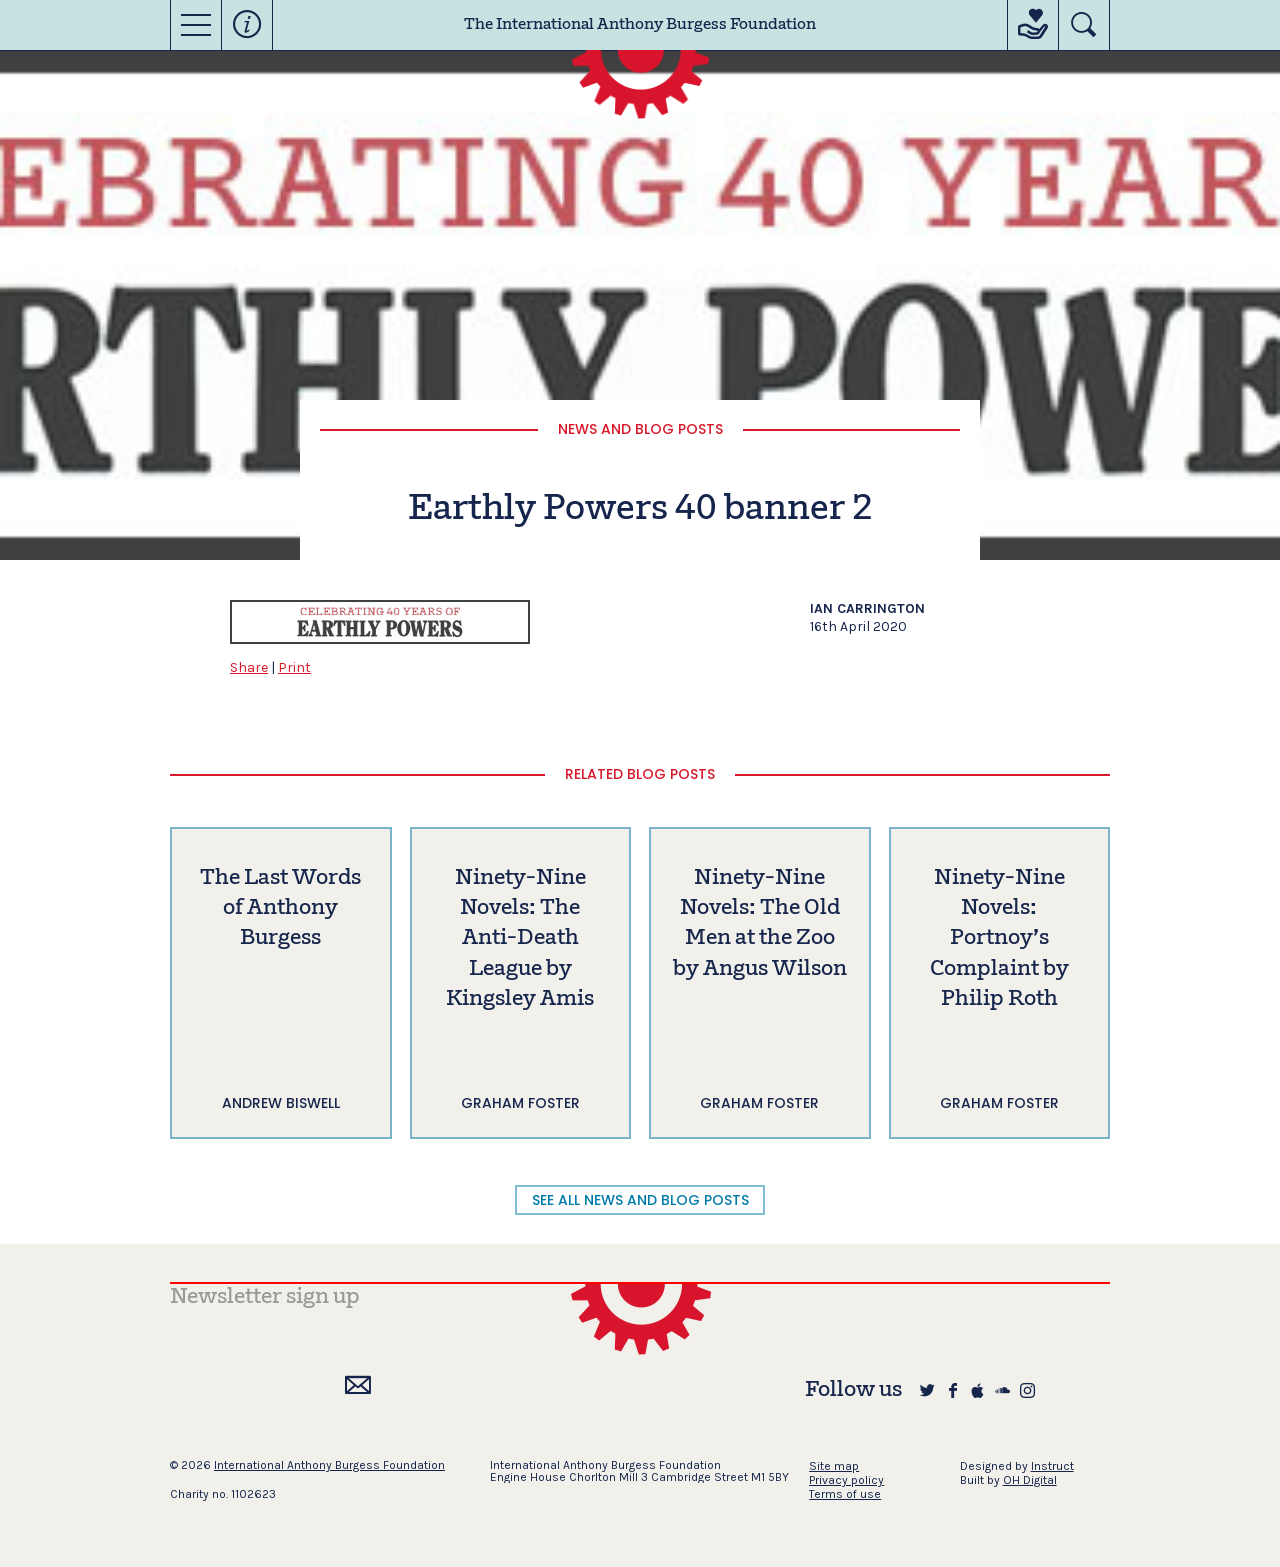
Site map (834, 1466)
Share (249, 667)
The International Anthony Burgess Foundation (640, 25)
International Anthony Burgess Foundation (329, 1465)
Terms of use (845, 1494)
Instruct (1052, 1466)
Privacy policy (846, 1480)
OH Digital (1030, 1480)
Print (294, 667)
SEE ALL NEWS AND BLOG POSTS (640, 1200)
